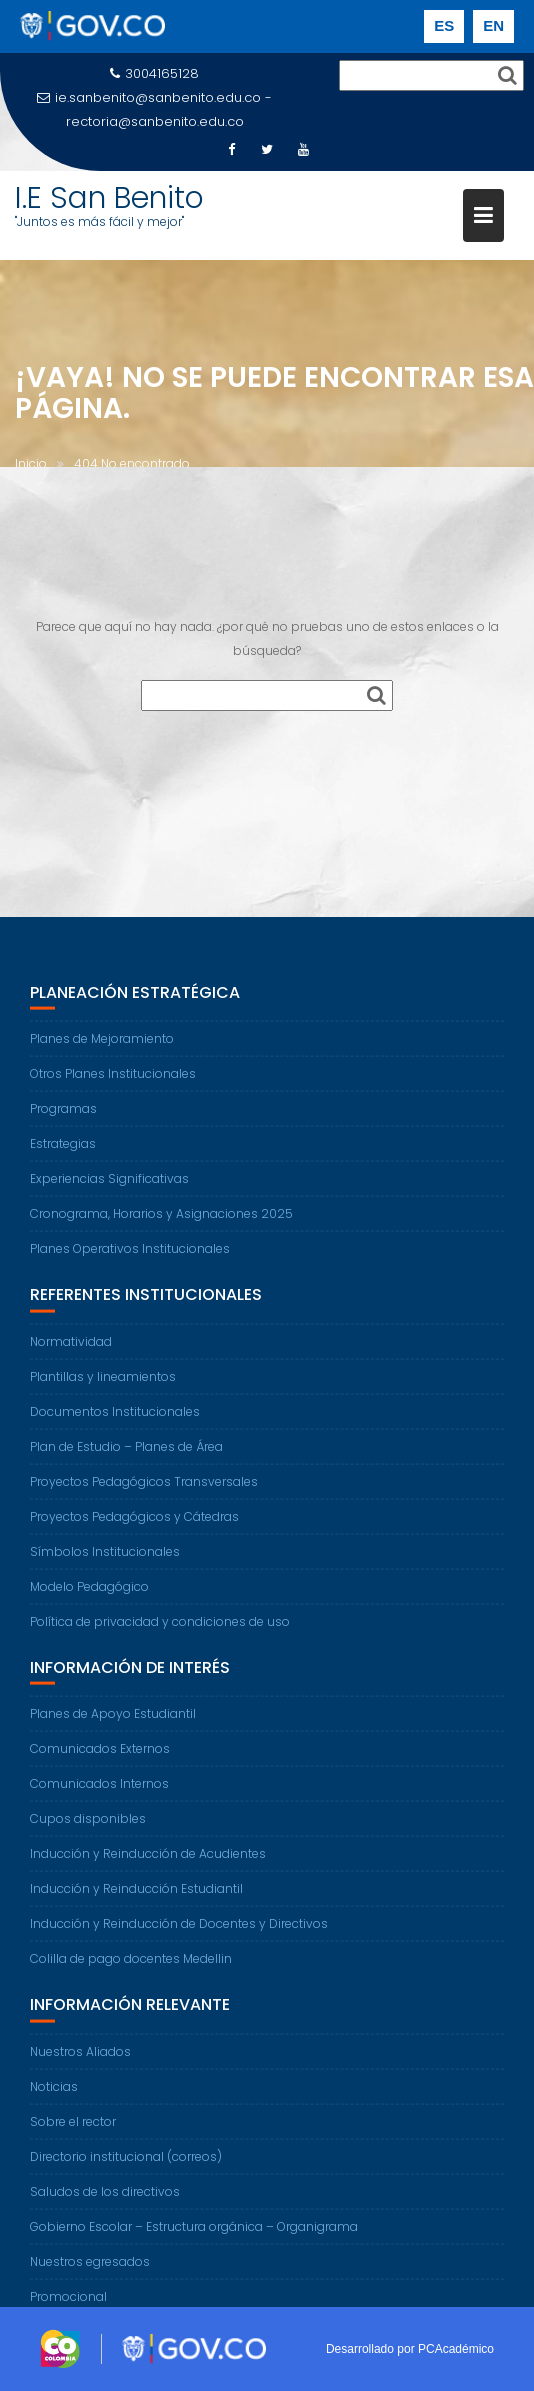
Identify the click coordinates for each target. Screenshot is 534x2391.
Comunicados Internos (99, 1793)
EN (493, 25)
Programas (63, 1118)
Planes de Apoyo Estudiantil (113, 1723)
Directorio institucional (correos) (126, 2165)
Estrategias (63, 1153)
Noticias (54, 2095)
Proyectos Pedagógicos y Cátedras (134, 1525)
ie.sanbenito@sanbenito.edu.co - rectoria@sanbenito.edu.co (154, 109)
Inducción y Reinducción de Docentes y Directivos (179, 1933)
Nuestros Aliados (80, 2060)
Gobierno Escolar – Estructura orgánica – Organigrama (194, 2235)
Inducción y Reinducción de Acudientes (148, 1863)
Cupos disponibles (88, 1828)
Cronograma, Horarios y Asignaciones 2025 (161, 1223)
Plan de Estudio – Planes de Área (126, 1455)
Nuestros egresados (90, 2270)
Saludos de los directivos (105, 2200)
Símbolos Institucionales (105, 1560)
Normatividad (71, 1350)
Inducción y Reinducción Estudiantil (136, 1898)
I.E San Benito (109, 198)
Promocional (68, 2305)
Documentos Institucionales (115, 1420)
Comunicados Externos (100, 1758)
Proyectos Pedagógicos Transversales (144, 1490)
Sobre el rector (73, 2130)
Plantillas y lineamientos (103, 1385)
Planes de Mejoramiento (102, 1048)
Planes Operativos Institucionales (130, 1258)
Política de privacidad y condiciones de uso (160, 1630)
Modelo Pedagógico (89, 1595)
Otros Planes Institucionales (113, 1083)
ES (444, 25)
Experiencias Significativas (109, 1188)
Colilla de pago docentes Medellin (131, 1968)
